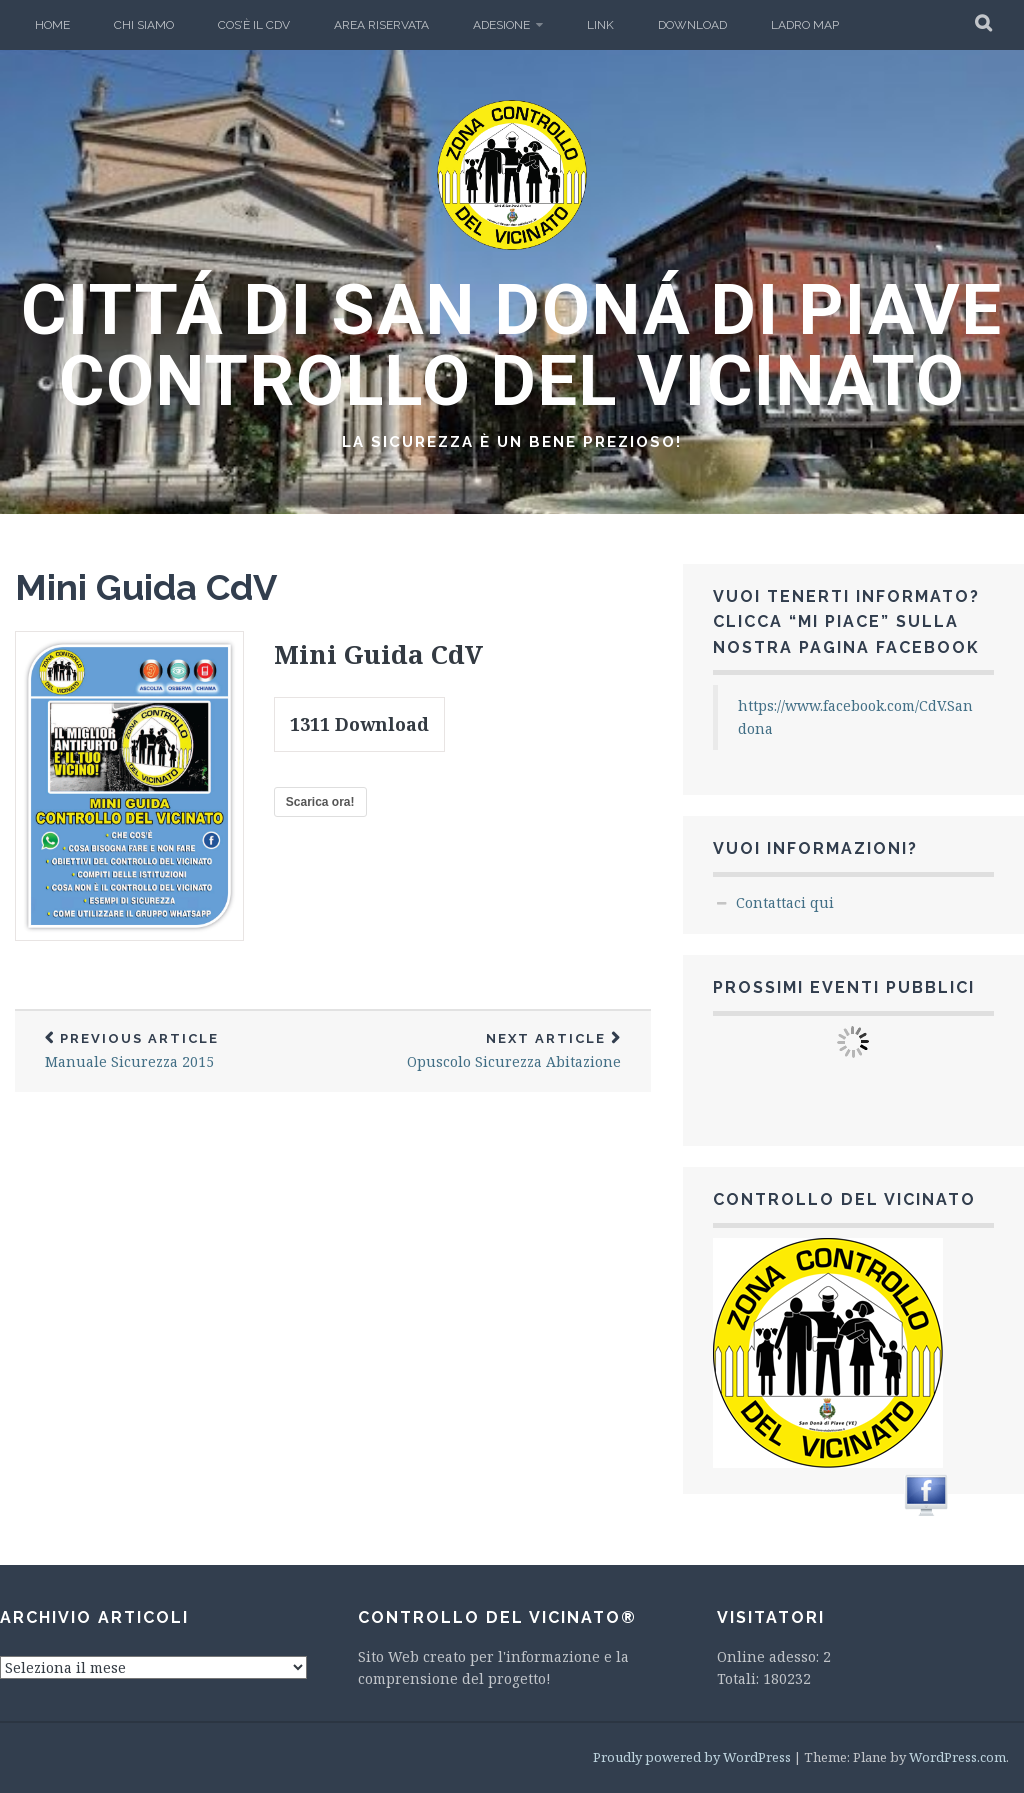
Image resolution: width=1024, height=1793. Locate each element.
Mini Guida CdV (146, 587)
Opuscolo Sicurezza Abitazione (492, 1051)
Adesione (501, 25)
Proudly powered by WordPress (692, 1757)
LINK (600, 25)
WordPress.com (957, 1757)
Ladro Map (805, 25)
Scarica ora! (320, 802)
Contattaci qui (785, 902)
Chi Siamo (144, 25)
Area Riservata (381, 25)
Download (692, 25)
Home (52, 25)
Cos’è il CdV (254, 25)
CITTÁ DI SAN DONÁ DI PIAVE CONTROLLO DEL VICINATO (512, 345)
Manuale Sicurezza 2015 (174, 1051)
